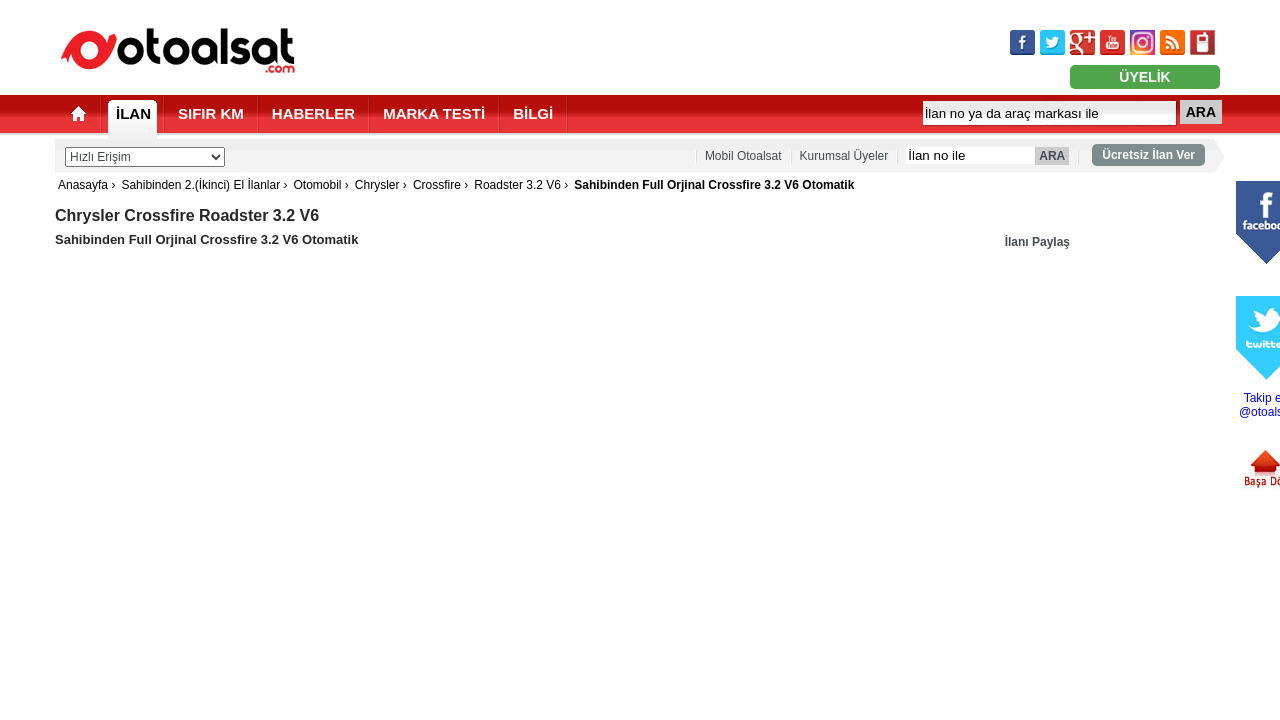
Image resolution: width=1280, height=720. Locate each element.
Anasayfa (83, 185)
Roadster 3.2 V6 (517, 185)
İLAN (133, 113)
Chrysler (377, 185)
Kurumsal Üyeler (844, 156)
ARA (1201, 112)
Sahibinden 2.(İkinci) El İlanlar (200, 185)
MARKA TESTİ (434, 113)
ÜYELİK (1144, 77)
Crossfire (437, 185)
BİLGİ (533, 113)
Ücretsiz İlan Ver (1148, 155)
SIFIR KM (211, 113)
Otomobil (317, 185)
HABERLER (313, 113)
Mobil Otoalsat (743, 156)
